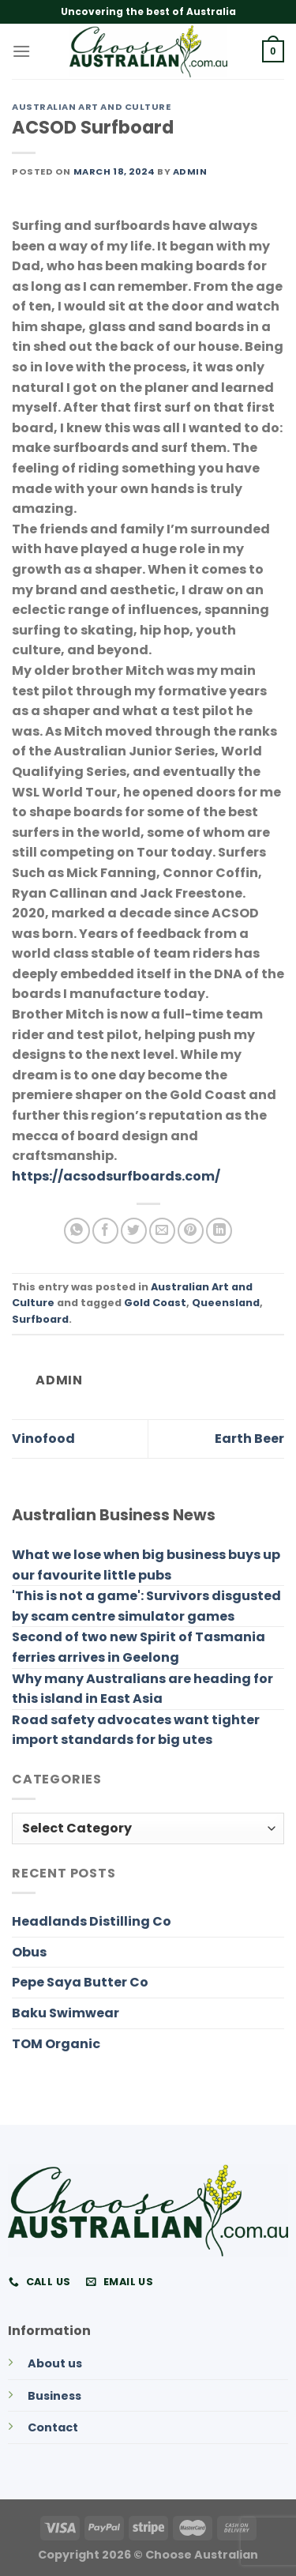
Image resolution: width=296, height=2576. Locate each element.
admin (190, 171)
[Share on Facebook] (105, 1231)
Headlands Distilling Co (91, 1921)
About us (55, 2363)
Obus (29, 1952)
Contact (53, 2427)
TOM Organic (56, 2044)
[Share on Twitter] (134, 1231)
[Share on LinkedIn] (219, 1231)
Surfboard (40, 1319)
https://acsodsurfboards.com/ (116, 1176)
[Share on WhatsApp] (77, 1231)
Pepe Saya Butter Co (80, 1982)
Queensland (226, 1302)
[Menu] (21, 51)
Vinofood (43, 1438)
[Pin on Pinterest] (191, 1231)
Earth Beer (249, 1438)
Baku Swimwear (65, 2013)
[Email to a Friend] (162, 1231)
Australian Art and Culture (91, 106)
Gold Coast (155, 1302)
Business (54, 2396)
